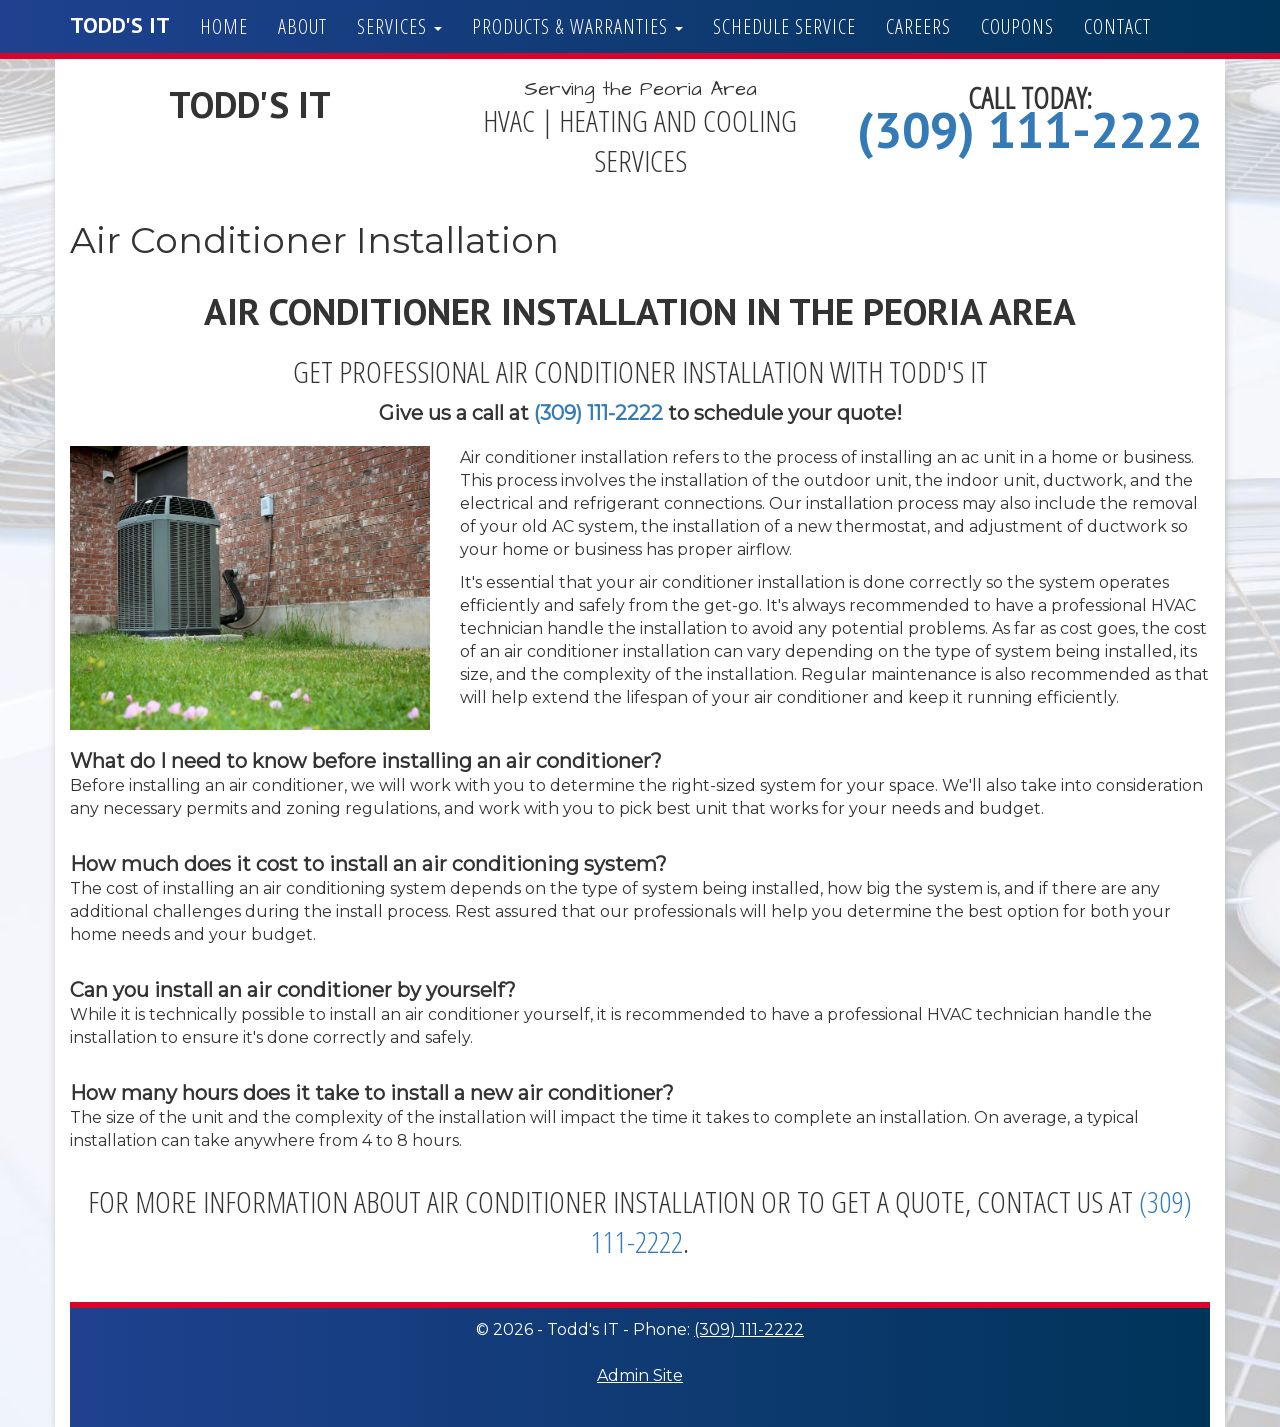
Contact (1117, 26)
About (302, 26)
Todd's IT (120, 25)
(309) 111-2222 (1030, 129)
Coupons (1017, 26)
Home (224, 26)
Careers (918, 26)
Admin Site (640, 1375)
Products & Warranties (577, 26)
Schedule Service (784, 26)
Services (399, 26)
